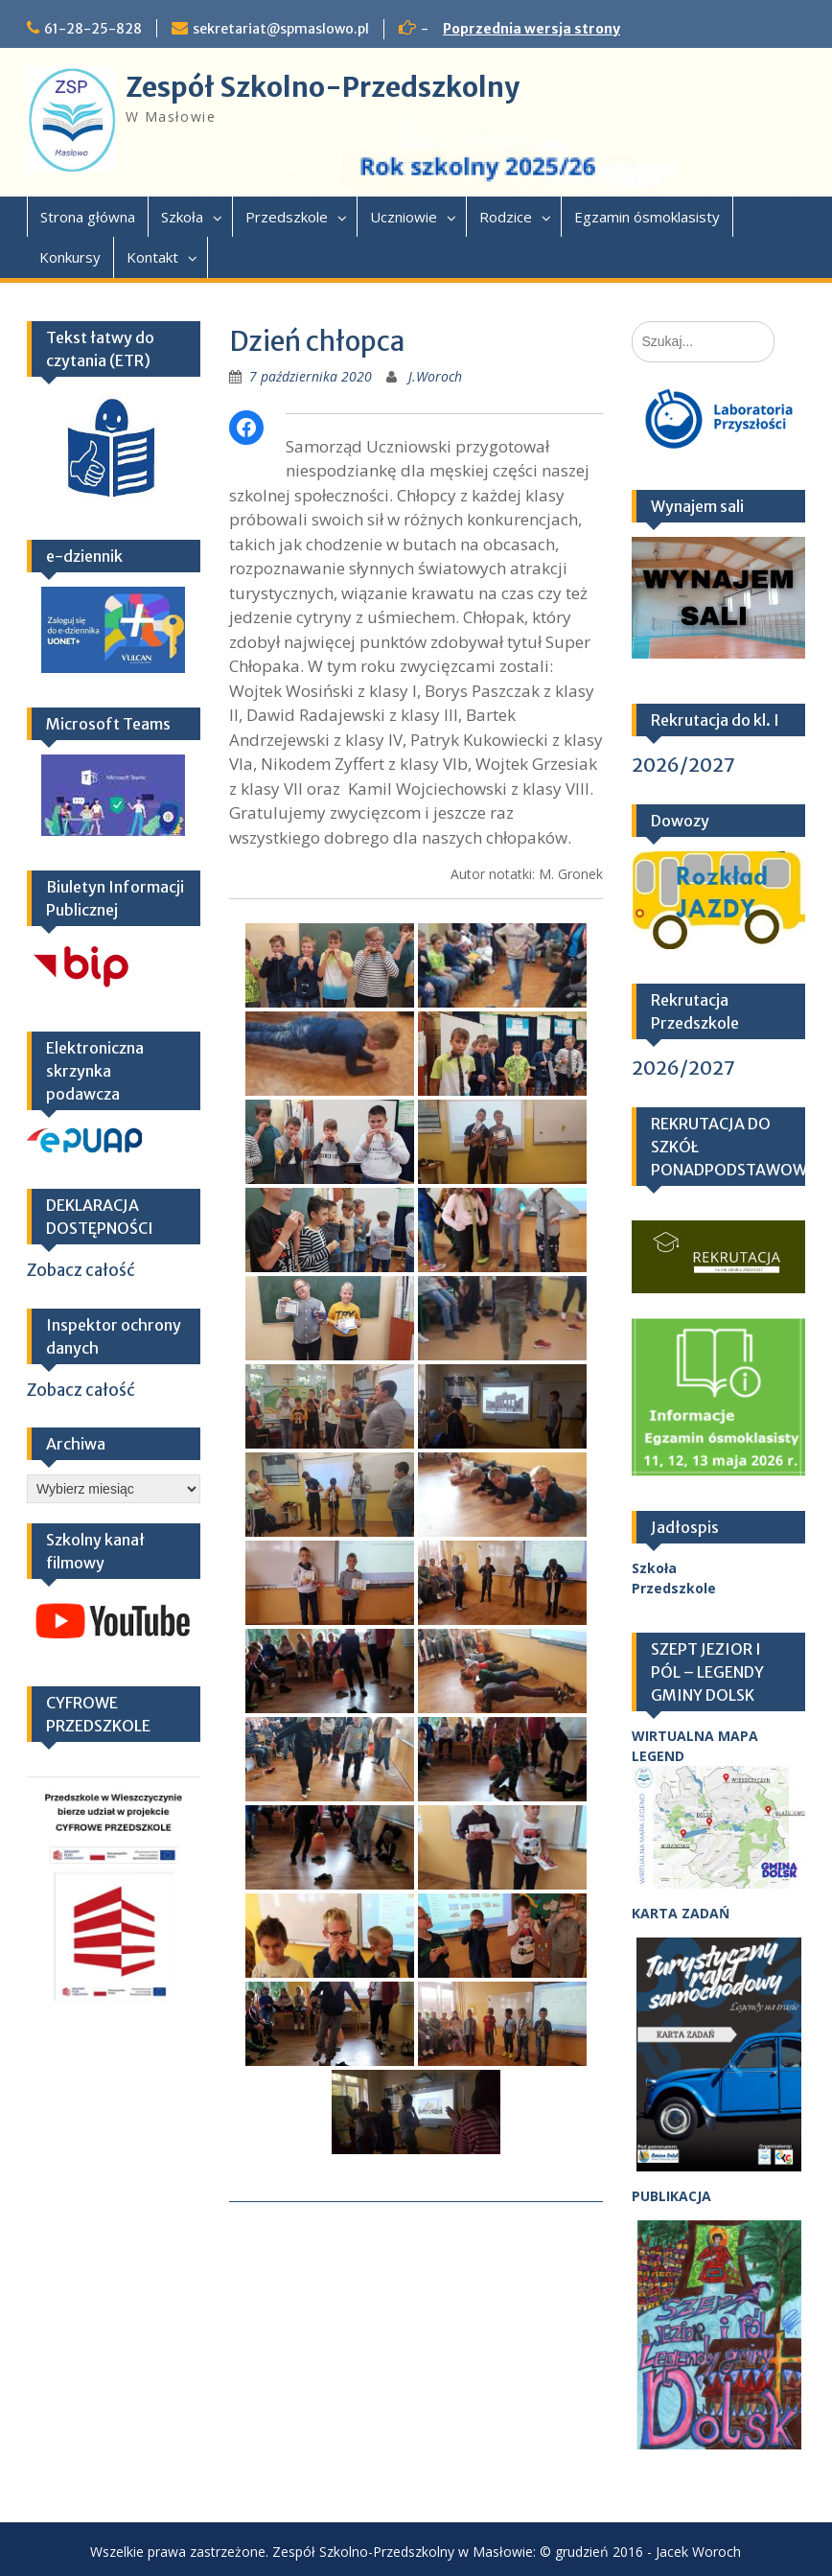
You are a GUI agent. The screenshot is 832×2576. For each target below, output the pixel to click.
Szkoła (182, 216)
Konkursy (70, 257)
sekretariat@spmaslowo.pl (281, 28)
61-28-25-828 (93, 28)
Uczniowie (403, 216)
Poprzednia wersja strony (531, 28)
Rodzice (505, 216)
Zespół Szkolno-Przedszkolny (323, 87)
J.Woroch (435, 376)
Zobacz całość (81, 1270)
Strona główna (87, 216)
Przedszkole (286, 216)
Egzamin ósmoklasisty (647, 216)
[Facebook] (246, 427)
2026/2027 (683, 765)
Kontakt (152, 257)
